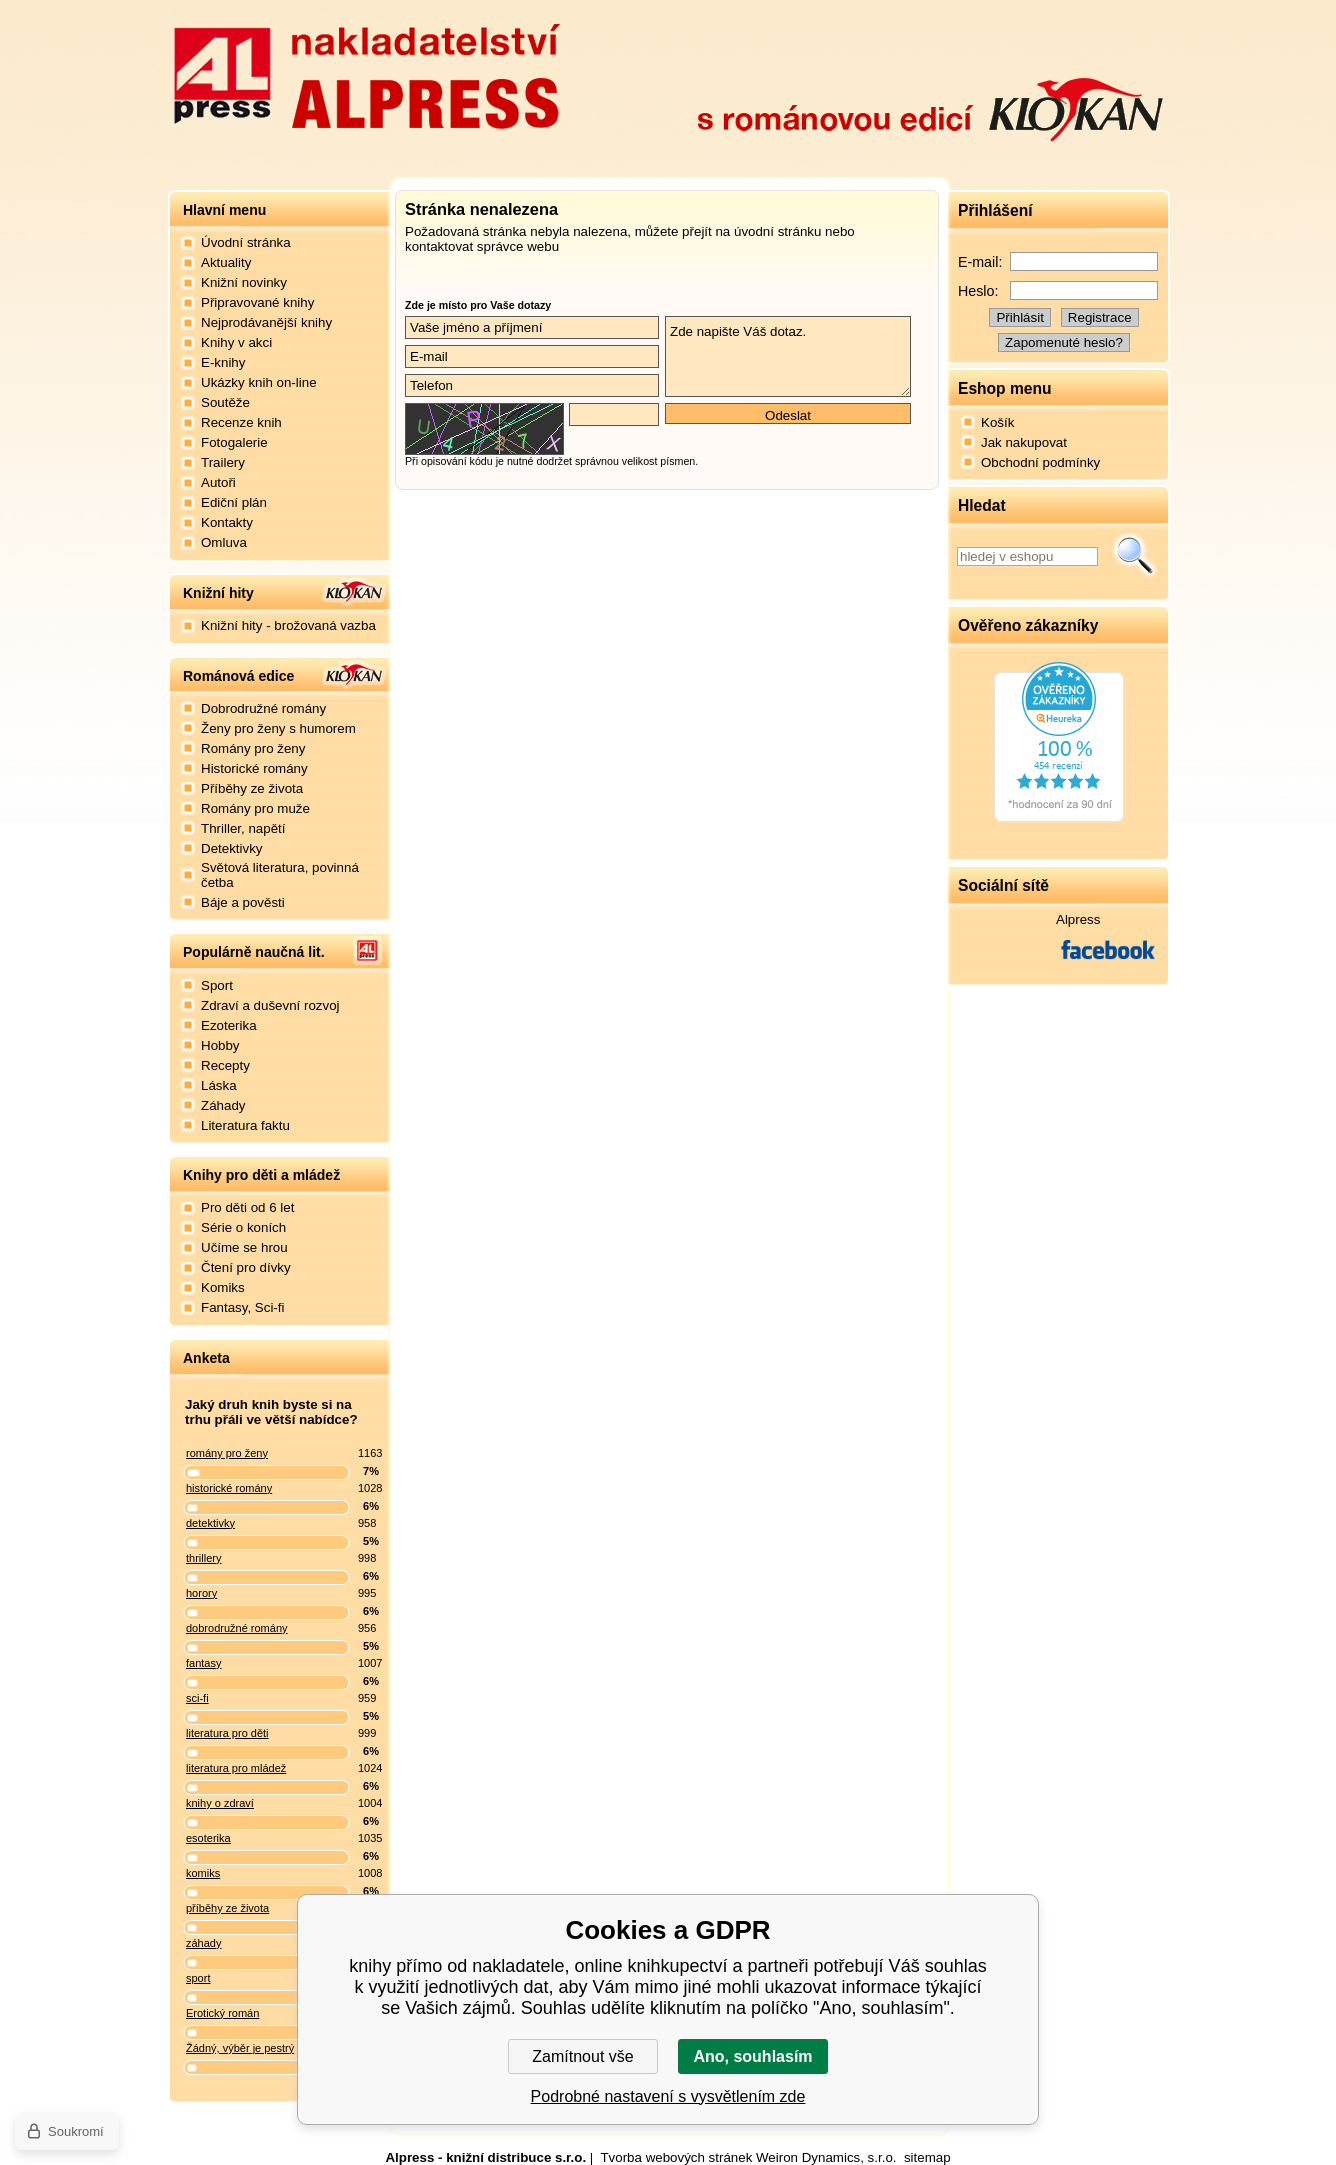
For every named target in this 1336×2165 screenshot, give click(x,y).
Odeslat (788, 415)
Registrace (1100, 317)
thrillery (203, 1558)
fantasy (203, 1663)
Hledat (1135, 556)
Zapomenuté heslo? (1064, 342)
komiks (203, 1873)
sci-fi (197, 1698)
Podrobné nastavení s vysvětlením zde (668, 2096)
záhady (203, 1943)
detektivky (210, 1523)
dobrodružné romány (237, 1628)
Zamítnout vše (582, 2056)
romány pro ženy (227, 1453)
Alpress (1078, 919)
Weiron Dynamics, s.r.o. (826, 2157)
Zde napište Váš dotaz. (788, 356)
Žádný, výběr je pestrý (240, 2048)
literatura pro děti (227, 1733)
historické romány (229, 1488)
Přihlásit (1019, 317)
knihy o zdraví (220, 1803)
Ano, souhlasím (752, 2056)
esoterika (208, 1838)
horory (201, 1593)
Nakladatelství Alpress (366, 73)
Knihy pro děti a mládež (261, 1175)
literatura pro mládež (236, 1768)
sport (198, 1978)
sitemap (927, 2157)
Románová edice (238, 676)
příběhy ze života (227, 1908)
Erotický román (222, 2013)
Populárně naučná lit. (254, 952)
